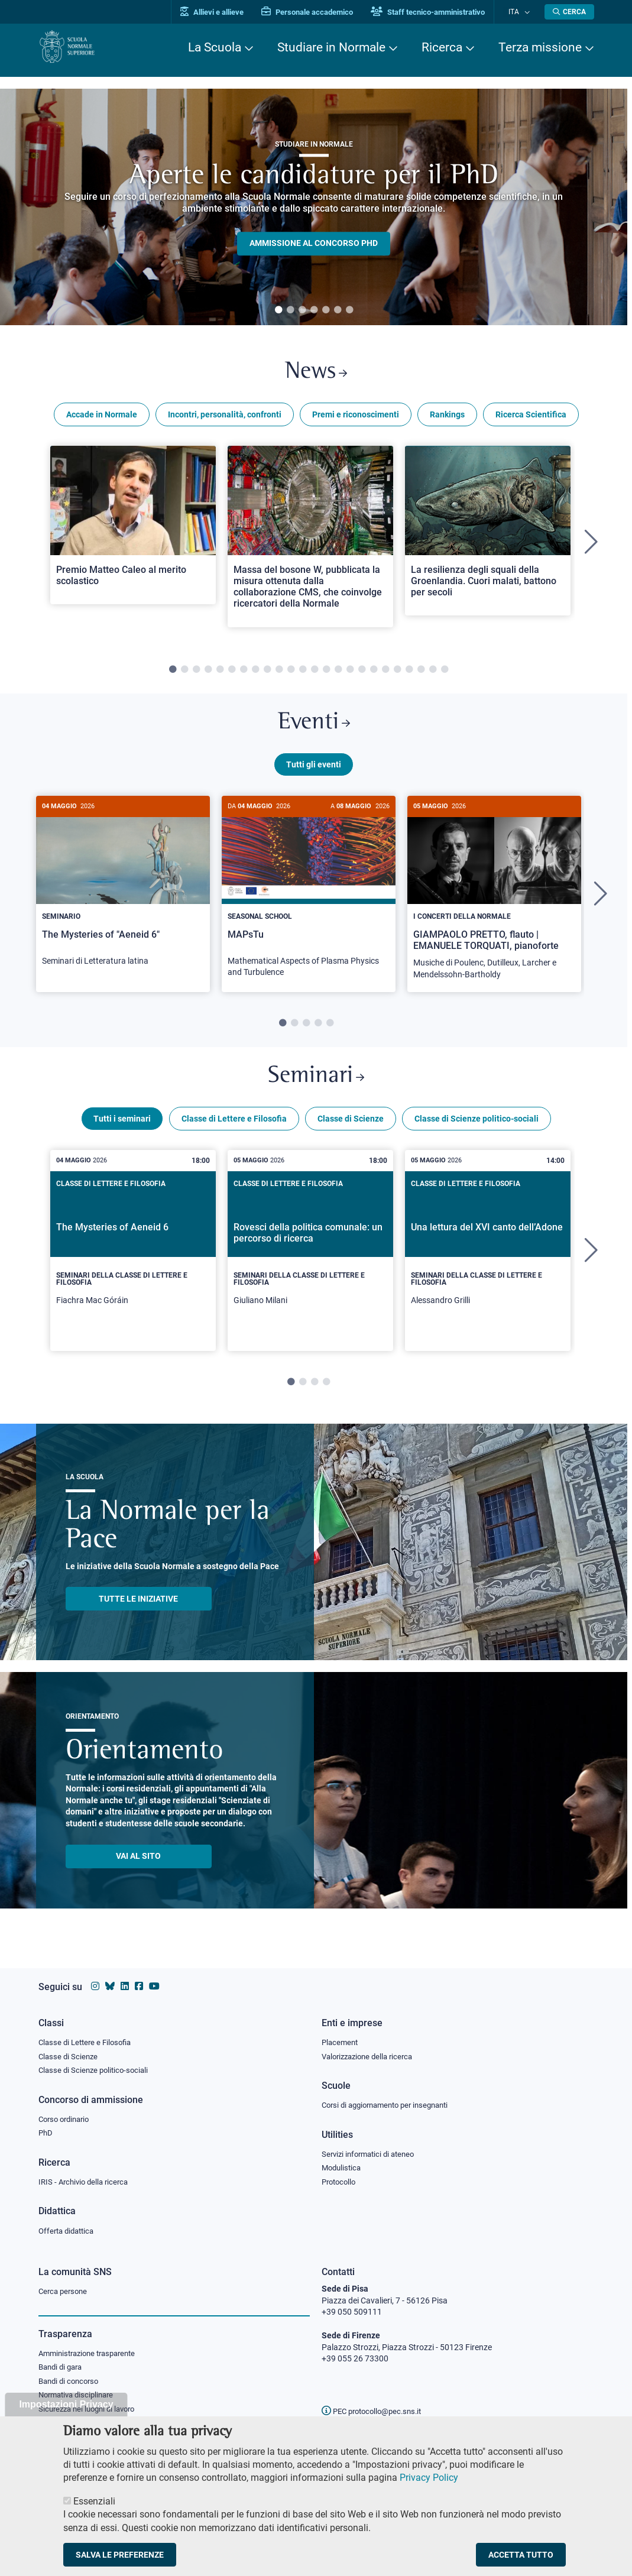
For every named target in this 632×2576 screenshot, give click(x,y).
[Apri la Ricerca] (569, 12)
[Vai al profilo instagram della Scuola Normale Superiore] (95, 1982)
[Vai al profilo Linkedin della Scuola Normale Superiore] (125, 1982)
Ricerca (442, 47)
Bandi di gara (62, 2369)
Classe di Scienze (350, 1132)
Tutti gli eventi (313, 773)
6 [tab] (337, 310)
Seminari (316, 1088)
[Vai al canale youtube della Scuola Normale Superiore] (154, 1982)
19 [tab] (385, 674)
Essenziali (94, 2501)
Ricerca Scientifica (530, 418)
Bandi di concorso (71, 2383)
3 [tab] (302, 310)
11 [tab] (291, 674)
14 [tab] (326, 674)
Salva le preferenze (120, 2554)
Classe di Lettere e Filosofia (234, 1132)
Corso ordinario (66, 2116)
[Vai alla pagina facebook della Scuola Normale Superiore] (139, 1982)
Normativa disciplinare (79, 2398)
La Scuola (214, 47)
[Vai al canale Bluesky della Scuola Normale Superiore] (110, 1982)
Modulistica (343, 2166)
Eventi (314, 729)
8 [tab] (255, 674)
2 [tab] (290, 310)
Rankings (447, 418)
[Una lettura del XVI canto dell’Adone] (488, 1264)
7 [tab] (349, 310)
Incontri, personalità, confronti (224, 418)
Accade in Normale (101, 418)
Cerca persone (64, 2291)
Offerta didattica (68, 2230)
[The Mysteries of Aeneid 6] (133, 1264)
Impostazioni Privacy (66, 2404)
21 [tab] (409, 674)
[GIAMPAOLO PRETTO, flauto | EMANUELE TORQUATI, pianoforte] (494, 903)
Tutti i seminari (122, 1132)
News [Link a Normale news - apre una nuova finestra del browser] (316, 374)
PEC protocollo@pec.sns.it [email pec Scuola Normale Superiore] (376, 2411)
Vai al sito (138, 1869)
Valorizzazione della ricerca (371, 2052)
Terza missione (540, 47)
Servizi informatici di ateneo (372, 2152)
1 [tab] (278, 310)
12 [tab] (303, 674)
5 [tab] (326, 310)
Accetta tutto (520, 2554)
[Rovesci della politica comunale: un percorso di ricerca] (310, 1264)
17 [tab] (362, 674)
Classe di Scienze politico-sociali (476, 1132)
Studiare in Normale (331, 47)
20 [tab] (397, 674)
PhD (46, 2131)
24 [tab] (444, 674)
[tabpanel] (313, 207)
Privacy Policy (429, 2477)
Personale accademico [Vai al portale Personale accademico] (318, 12)
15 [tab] (338, 674)
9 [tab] (267, 674)
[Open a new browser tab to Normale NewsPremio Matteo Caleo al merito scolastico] (133, 529)
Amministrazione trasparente (91, 2354)
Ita (519, 11)
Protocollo (340, 2181)
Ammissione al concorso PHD (313, 243)
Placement (341, 2038)
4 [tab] (314, 310)
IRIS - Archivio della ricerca (86, 2181)
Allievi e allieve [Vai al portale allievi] (223, 12)
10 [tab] (279, 674)
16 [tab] (350, 674)
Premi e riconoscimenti (355, 418)
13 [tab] (314, 674)
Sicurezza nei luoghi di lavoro (91, 2412)
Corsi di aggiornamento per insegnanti (391, 2102)
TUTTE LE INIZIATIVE (138, 1612)
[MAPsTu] (309, 902)
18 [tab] (374, 674)
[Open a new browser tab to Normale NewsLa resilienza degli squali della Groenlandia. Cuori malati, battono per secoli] (488, 535)
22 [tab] (421, 674)
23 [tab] (433, 674)
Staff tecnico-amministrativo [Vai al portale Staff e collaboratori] (439, 12)
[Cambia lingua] (528, 12)
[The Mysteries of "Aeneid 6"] (123, 896)
